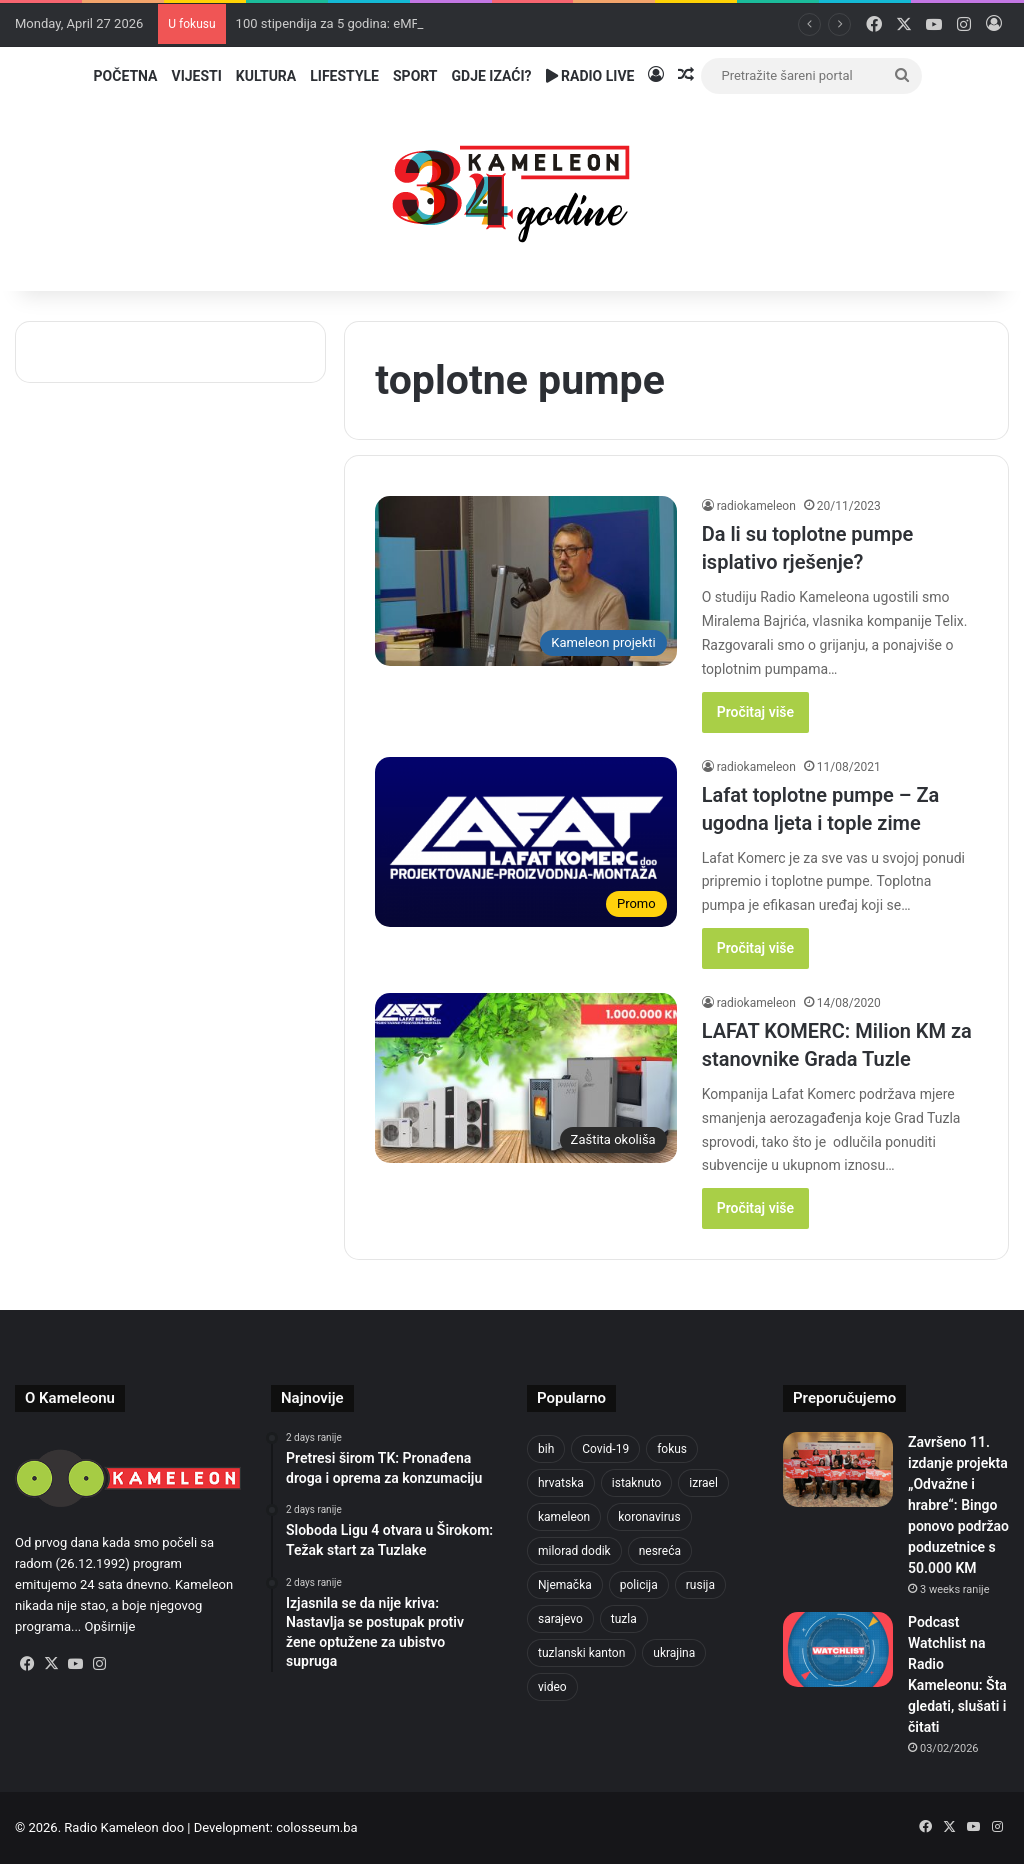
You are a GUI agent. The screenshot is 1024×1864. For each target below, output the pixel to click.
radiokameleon (756, 506)
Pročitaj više (755, 712)
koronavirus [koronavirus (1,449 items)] (649, 1517)
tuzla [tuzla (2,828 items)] (624, 1619)
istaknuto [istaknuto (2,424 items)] (637, 1483)
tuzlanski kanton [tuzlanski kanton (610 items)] (581, 1653)
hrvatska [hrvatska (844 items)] (561, 1483)
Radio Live (590, 76)
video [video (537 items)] (552, 1687)
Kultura (266, 76)
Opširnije (110, 1626)
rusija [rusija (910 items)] (700, 1585)
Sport (415, 76)
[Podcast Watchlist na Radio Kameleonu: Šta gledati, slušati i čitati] (838, 1649)
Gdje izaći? (492, 76)
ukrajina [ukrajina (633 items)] (674, 1653)
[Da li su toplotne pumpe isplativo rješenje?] (525, 581)
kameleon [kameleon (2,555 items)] (564, 1517)
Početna (126, 76)
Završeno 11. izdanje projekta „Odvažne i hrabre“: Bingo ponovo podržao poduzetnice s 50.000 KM (958, 1505)
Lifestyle (344, 76)
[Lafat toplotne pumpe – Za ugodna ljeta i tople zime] (525, 842)
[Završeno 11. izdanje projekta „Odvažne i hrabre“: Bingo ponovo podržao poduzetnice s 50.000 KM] (838, 1469)
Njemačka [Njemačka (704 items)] (565, 1585)
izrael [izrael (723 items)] (703, 1483)
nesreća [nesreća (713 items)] (660, 1551)
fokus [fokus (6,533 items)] (672, 1449)
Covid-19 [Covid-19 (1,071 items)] (605, 1449)
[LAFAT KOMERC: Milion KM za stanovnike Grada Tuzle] (525, 1078)
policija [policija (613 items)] (639, 1585)
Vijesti (196, 76)
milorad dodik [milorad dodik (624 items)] (574, 1551)
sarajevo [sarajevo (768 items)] (560, 1619)
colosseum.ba (316, 1827)
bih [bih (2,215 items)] (546, 1449)
